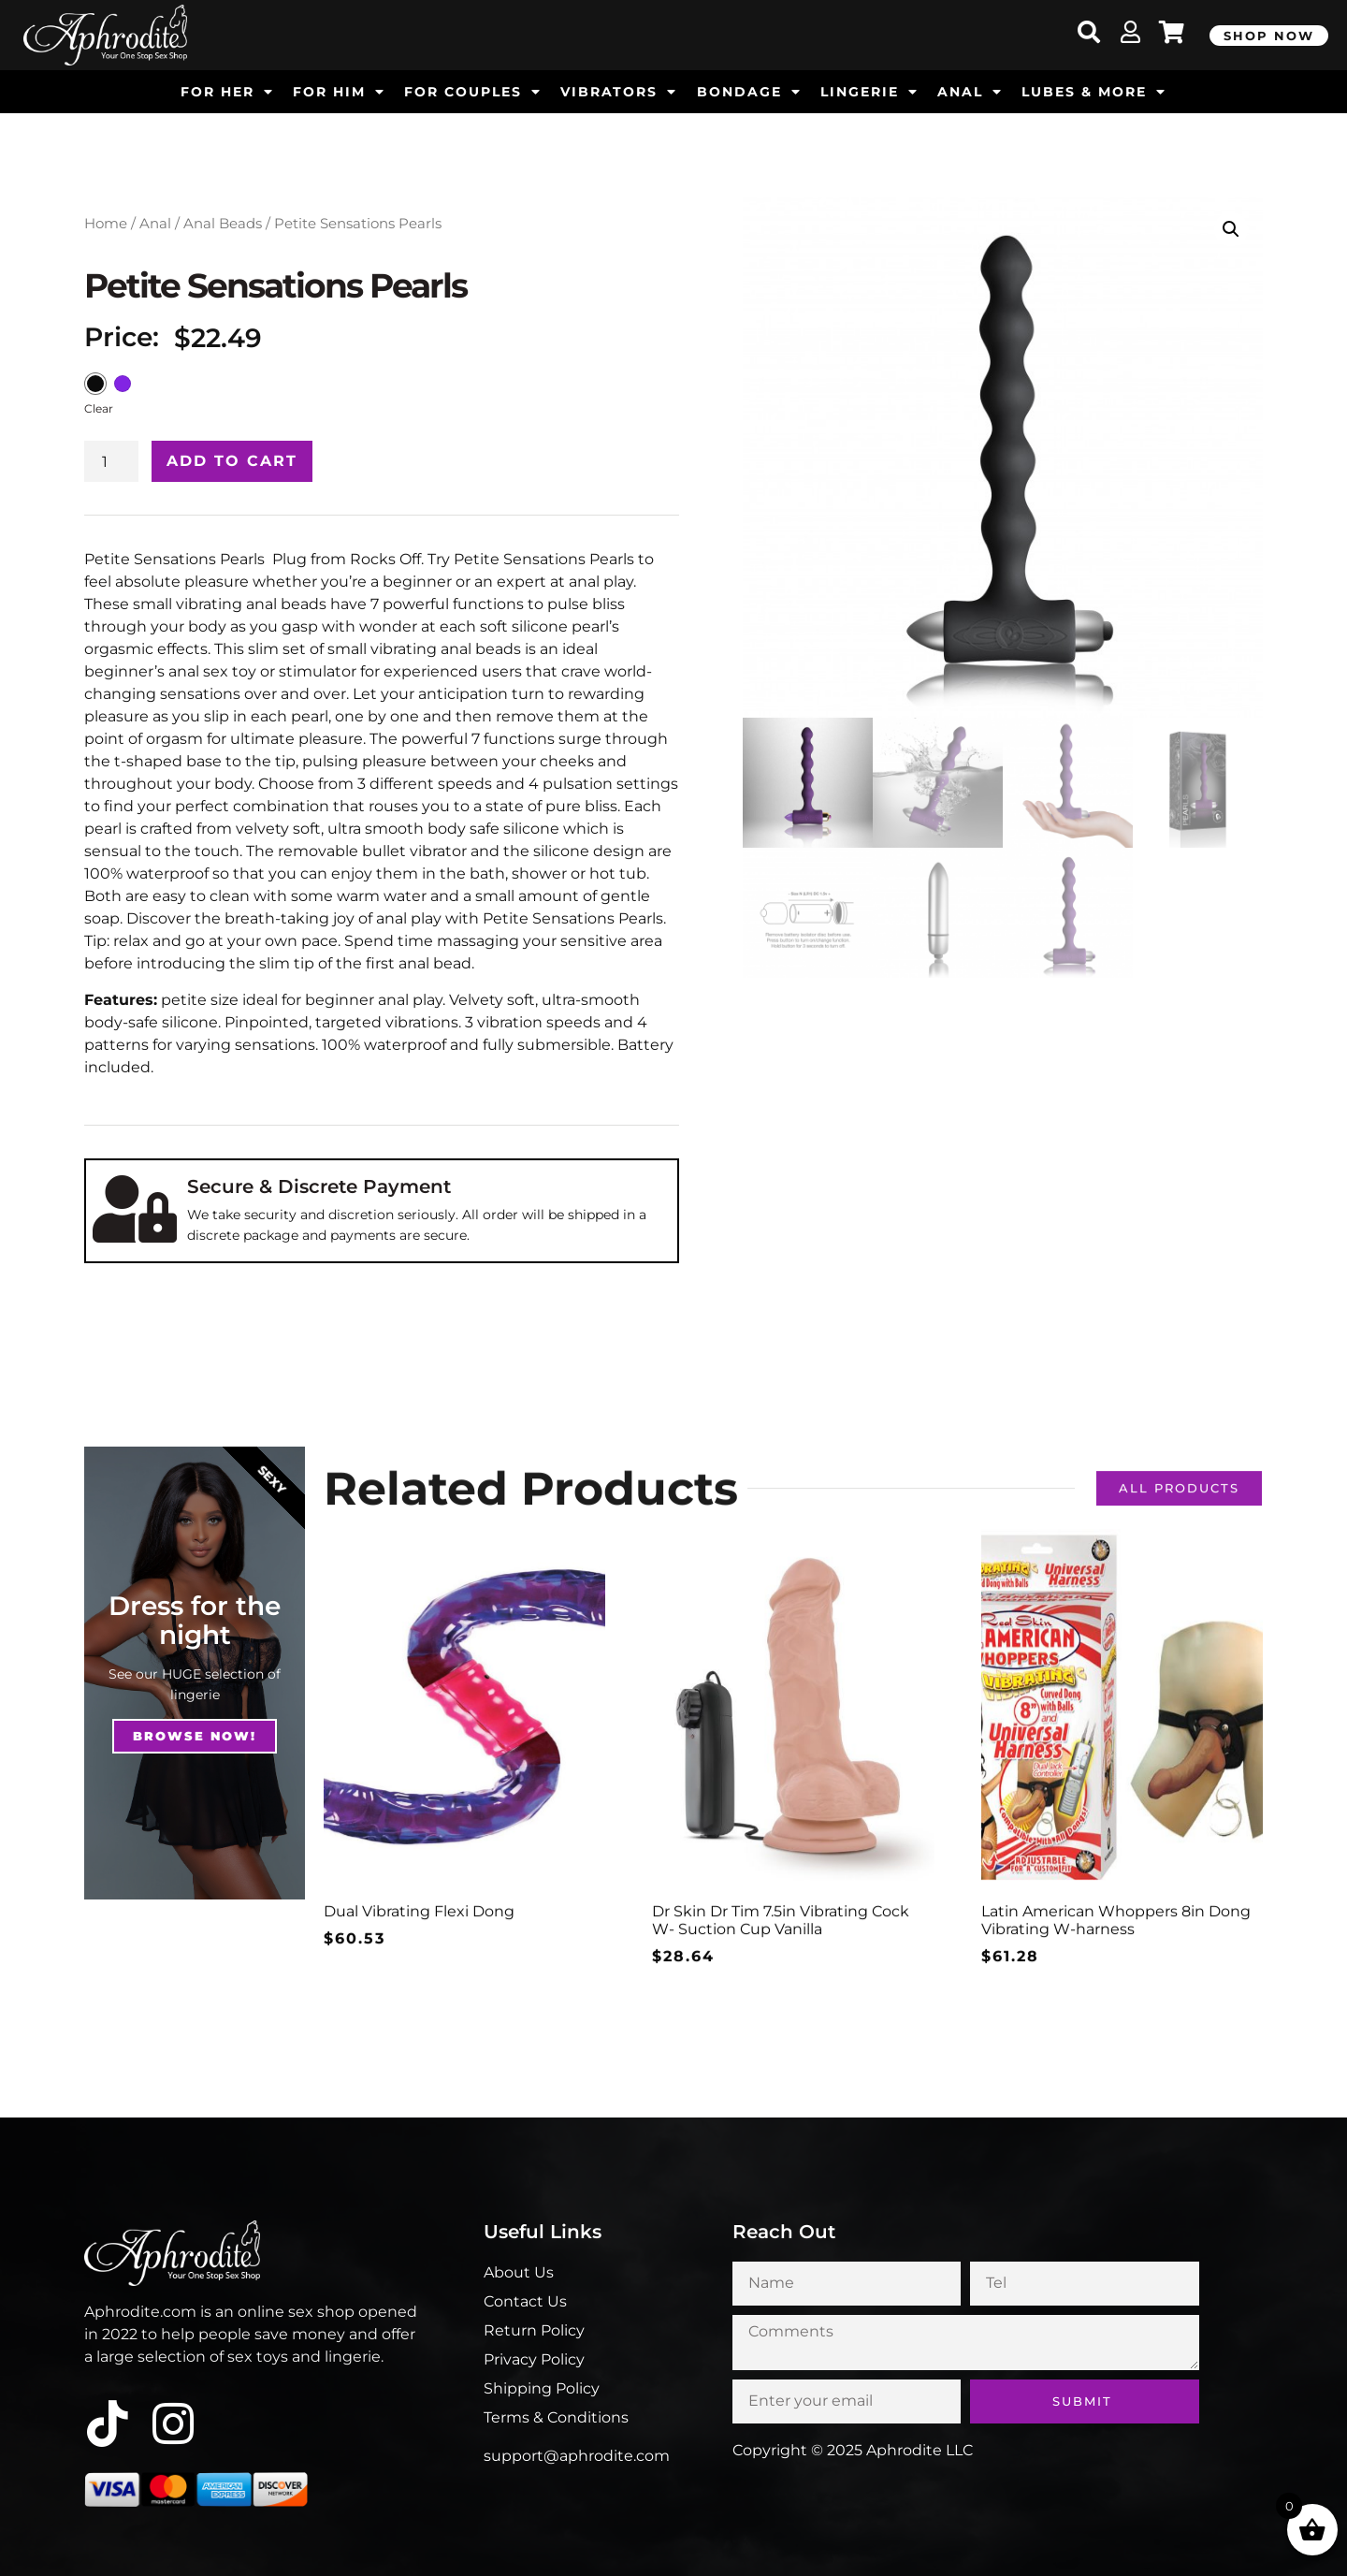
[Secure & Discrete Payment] (134, 1209)
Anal (155, 223)
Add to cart (232, 461)
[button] (1231, 229)
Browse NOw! (194, 1735)
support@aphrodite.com (577, 2456)
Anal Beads (222, 223)
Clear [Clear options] (98, 408)
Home (105, 223)
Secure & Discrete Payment (319, 1186)
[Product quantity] (111, 461)
